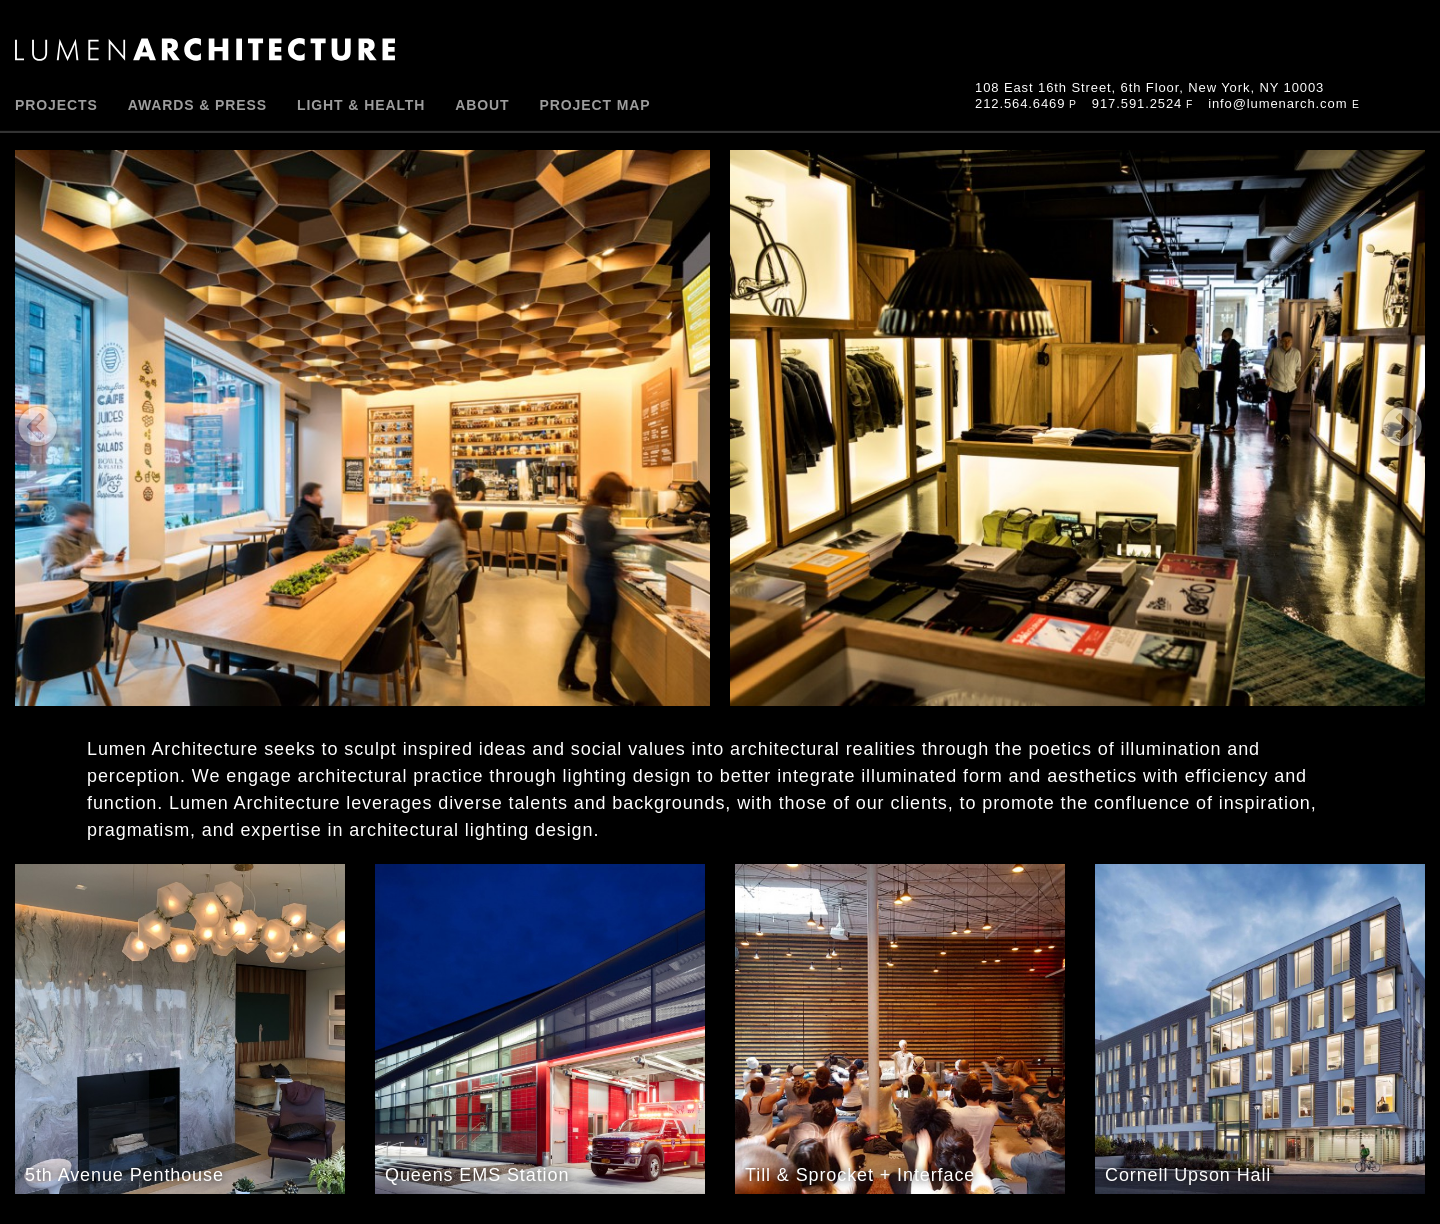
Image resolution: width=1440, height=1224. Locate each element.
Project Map (595, 105)
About (482, 105)
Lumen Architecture (205, 50)
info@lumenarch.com (1277, 103)
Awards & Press (197, 105)
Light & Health (361, 105)
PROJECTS (56, 105)
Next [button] (1067, 428)
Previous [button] (372, 428)
